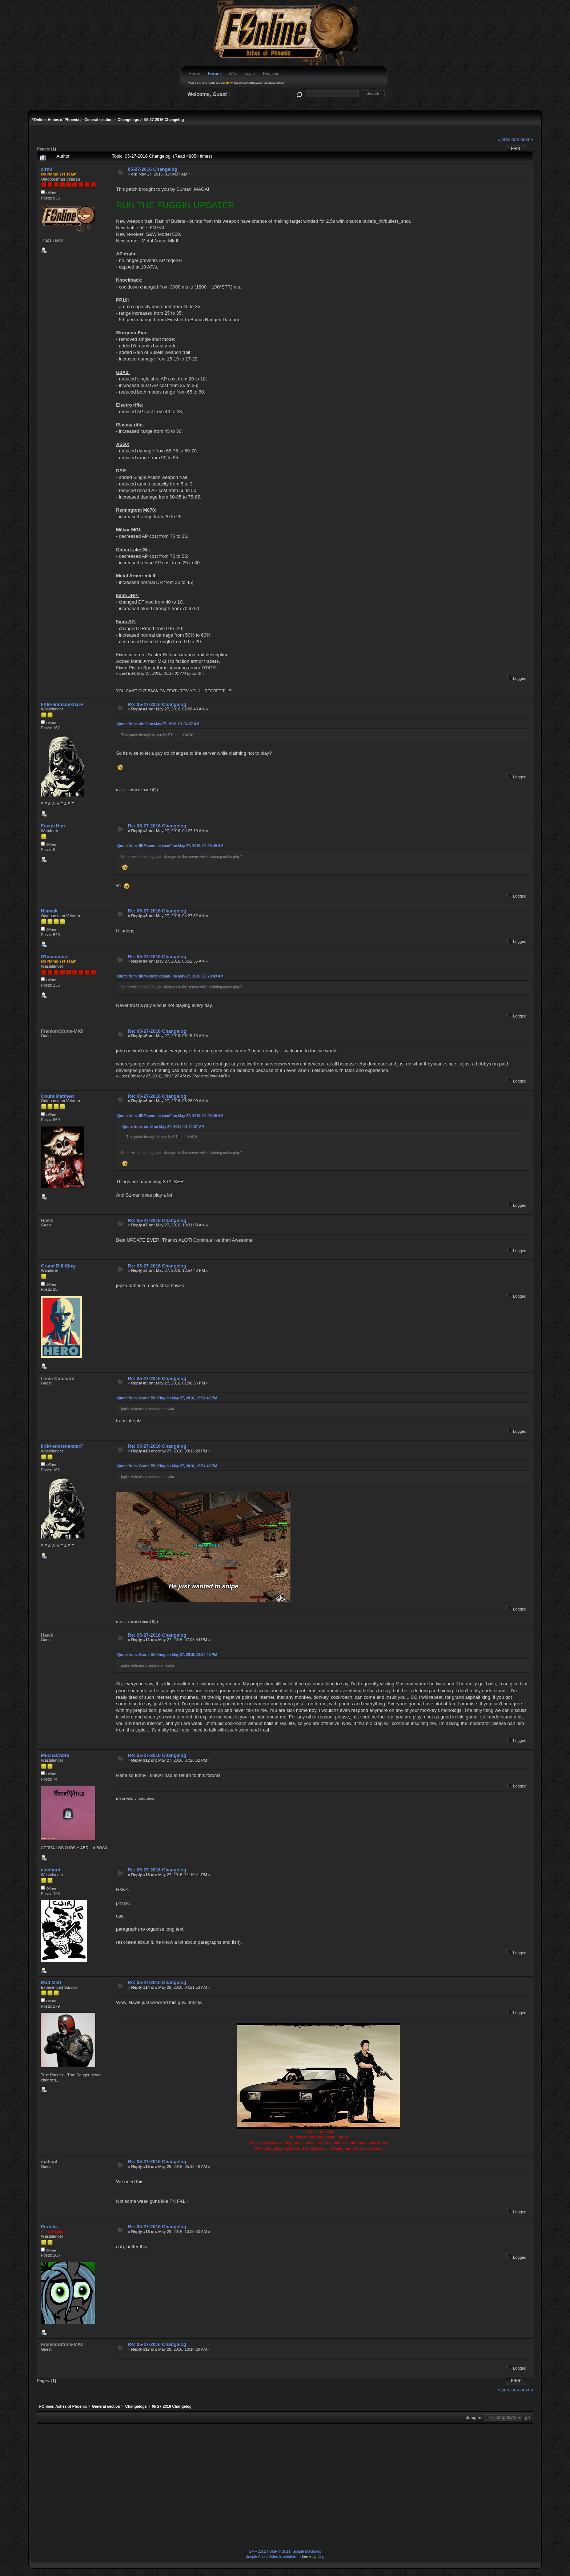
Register (270, 73)
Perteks (49, 2226)
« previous (508, 139)
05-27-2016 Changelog (152, 169)
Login (250, 73)
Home (194, 73)
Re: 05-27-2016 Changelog (157, 704)
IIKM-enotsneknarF (62, 704)
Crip (320, 2557)
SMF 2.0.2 (257, 2551)
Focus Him (53, 826)
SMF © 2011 (279, 2551)
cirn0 (46, 169)
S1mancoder (55, 956)
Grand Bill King (58, 1266)
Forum (214, 73)
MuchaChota (55, 1755)
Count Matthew (57, 1096)
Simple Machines (307, 2551)
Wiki (233, 73)
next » (526, 139)
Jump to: (474, 2417)
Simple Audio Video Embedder (271, 2557)
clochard (50, 1869)
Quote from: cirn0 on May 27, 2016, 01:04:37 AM (158, 724)
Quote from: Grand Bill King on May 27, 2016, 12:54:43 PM (167, 1398)
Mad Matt (51, 1982)
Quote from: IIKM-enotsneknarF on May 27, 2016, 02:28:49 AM (170, 846)
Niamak (49, 911)
